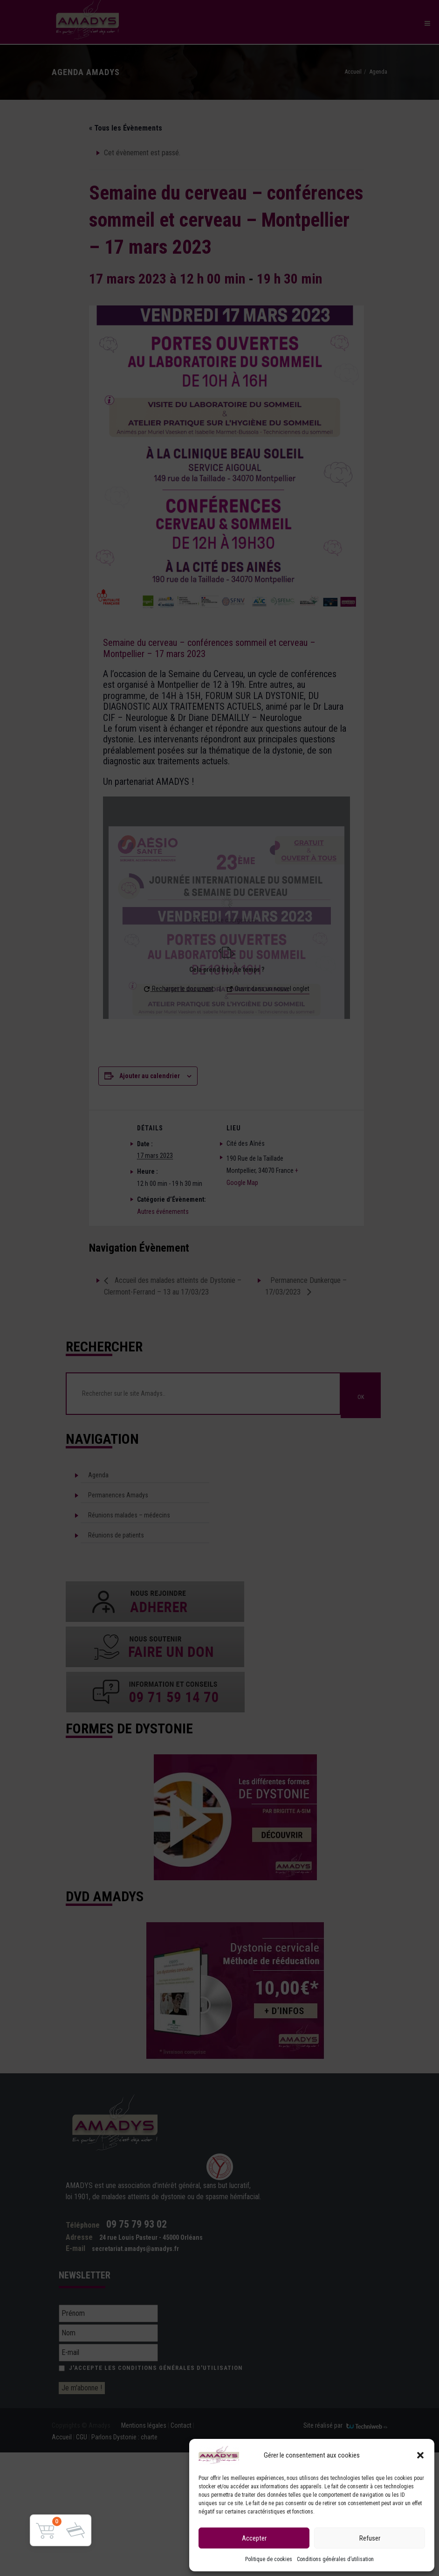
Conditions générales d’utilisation (335, 2559)
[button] (420, 2455)
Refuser (369, 2538)
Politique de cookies (268, 2559)
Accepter (254, 2538)
